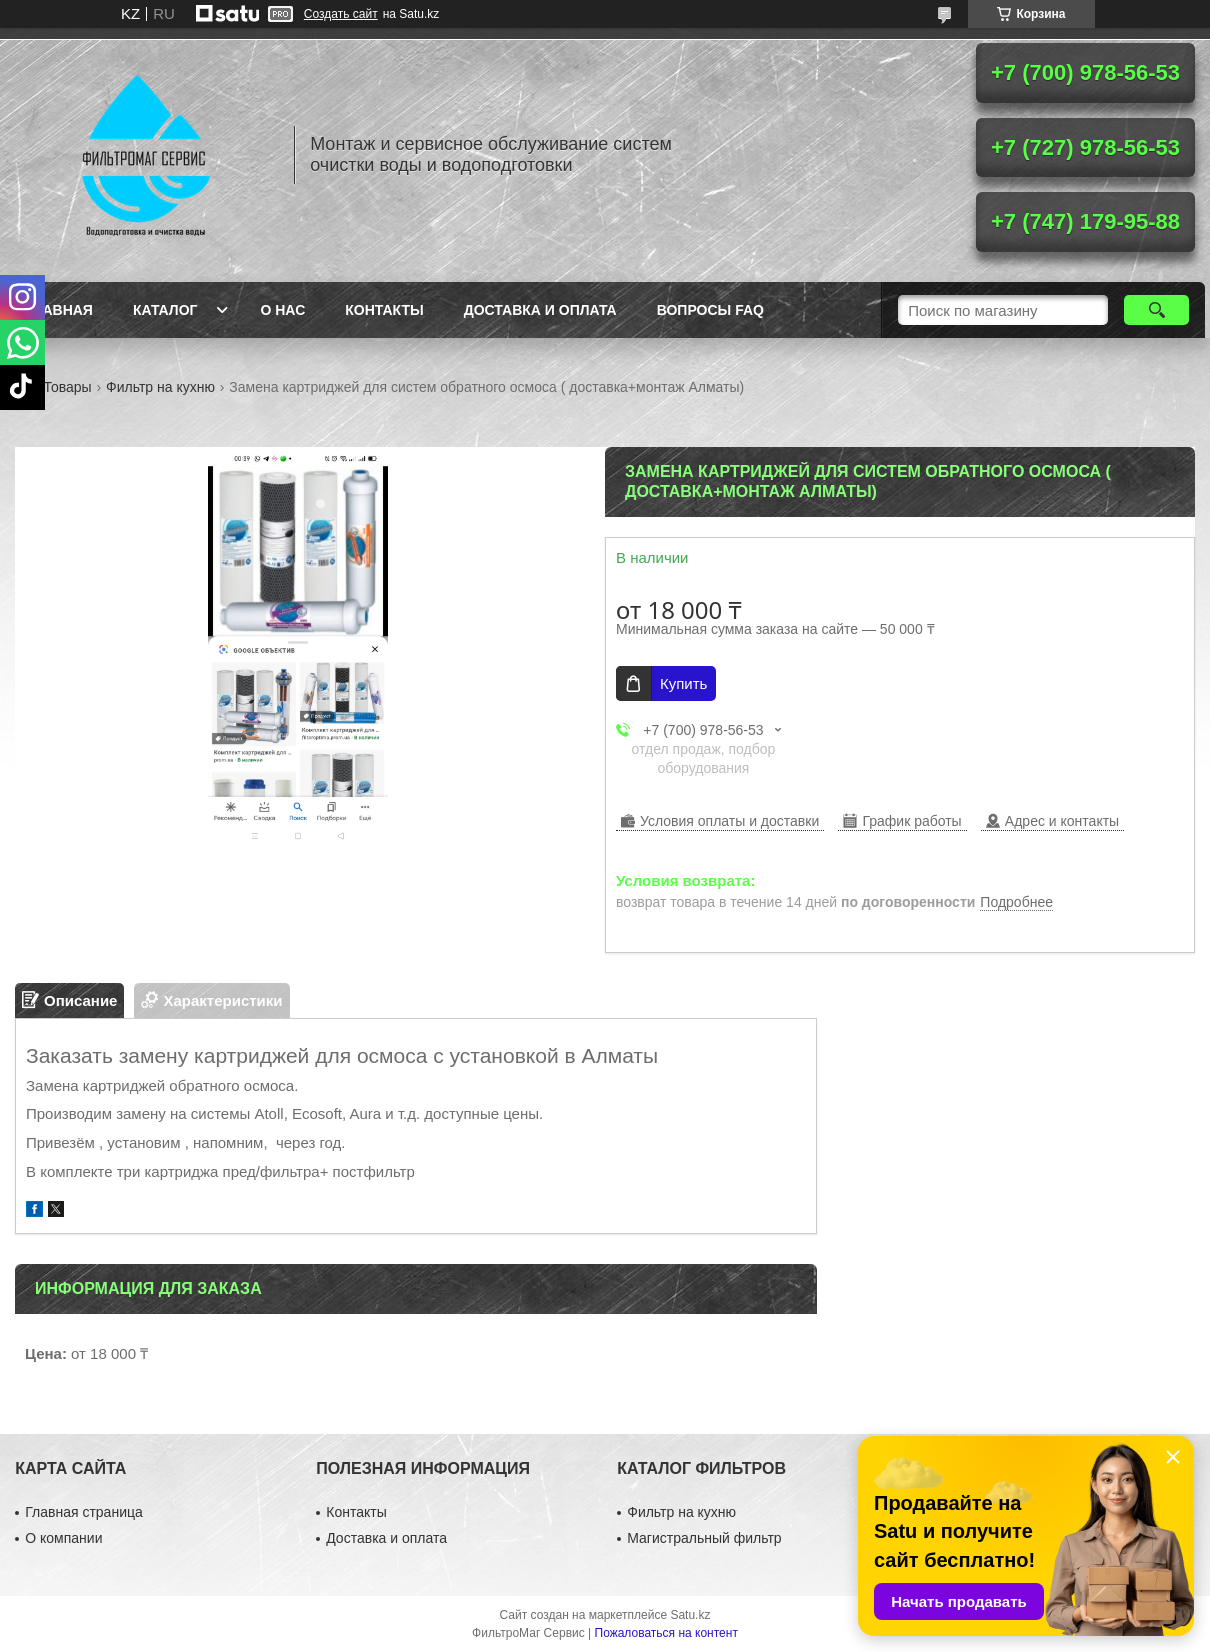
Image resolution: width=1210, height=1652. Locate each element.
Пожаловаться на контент (666, 1633)
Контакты (384, 310)
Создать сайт (341, 14)
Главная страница (84, 1512)
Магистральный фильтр (704, 1538)
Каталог (165, 310)
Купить (683, 683)
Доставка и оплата (540, 310)
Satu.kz (690, 1615)
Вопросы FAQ (710, 310)
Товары (67, 387)
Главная (59, 310)
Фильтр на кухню (160, 387)
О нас (282, 310)
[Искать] (1156, 310)
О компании (63, 1538)
